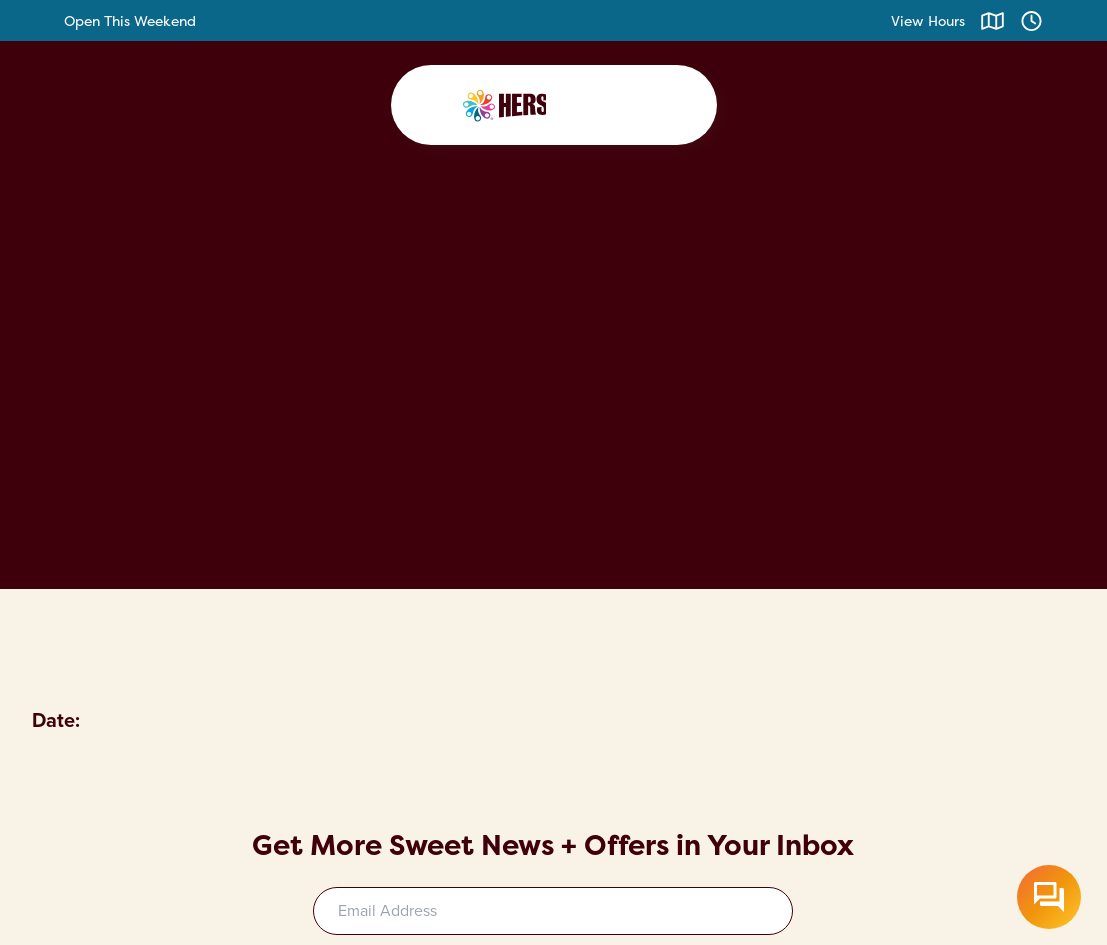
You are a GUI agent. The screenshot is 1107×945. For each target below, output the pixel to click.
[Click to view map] (992, 20)
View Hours (928, 20)
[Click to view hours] (1031, 20)
